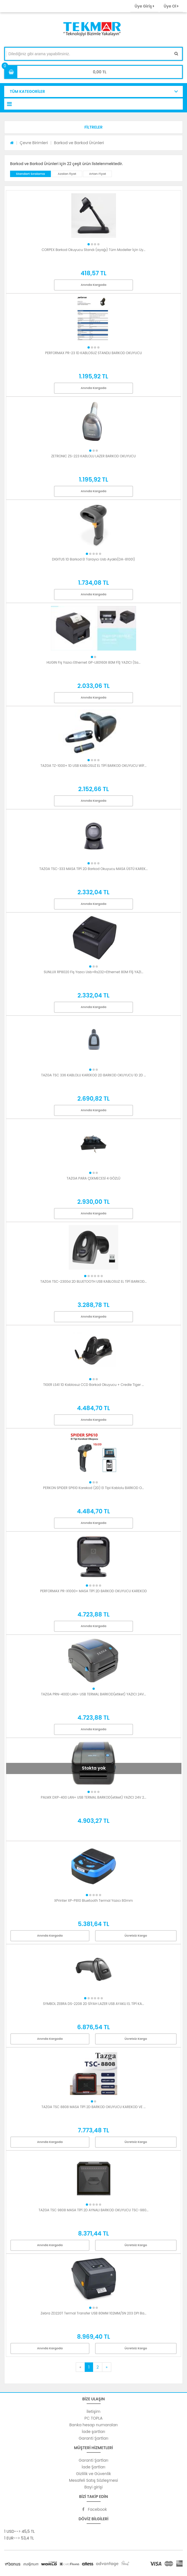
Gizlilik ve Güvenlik (93, 2473)
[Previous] (80, 2367)
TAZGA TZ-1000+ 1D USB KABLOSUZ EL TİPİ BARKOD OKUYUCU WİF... (93, 765)
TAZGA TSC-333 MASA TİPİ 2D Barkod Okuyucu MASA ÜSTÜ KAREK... (93, 868)
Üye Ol (171, 6)
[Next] (106, 2367)
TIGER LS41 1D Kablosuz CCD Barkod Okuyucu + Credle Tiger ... (93, 1384)
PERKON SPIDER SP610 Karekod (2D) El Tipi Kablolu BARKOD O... (93, 1487)
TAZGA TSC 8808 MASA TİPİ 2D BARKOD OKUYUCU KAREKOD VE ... (93, 2106)
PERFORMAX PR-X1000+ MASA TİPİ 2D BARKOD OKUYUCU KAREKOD (93, 1591)
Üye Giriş (144, 6)
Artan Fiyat (97, 173)
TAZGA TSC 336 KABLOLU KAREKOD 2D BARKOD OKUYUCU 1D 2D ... (93, 1075)
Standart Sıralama (30, 173)
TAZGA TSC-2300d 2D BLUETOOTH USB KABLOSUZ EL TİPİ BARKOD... (93, 1281)
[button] (93, 127)
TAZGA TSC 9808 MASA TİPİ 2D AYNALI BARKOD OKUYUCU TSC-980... (93, 2210)
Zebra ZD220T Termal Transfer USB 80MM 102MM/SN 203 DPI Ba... (93, 2313)
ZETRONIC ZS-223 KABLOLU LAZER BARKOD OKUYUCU (93, 456)
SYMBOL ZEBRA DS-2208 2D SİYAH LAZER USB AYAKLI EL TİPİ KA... (93, 2003)
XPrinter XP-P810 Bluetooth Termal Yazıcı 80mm (93, 1900)
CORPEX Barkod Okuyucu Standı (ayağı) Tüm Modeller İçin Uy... (93, 249)
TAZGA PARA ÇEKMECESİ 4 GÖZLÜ (93, 1178)
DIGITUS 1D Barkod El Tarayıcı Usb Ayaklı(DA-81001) (93, 559)
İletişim (93, 2411)
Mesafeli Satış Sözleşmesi (93, 2480)
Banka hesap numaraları (93, 2425)
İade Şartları (93, 2467)
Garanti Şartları (93, 2438)
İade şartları (93, 2431)
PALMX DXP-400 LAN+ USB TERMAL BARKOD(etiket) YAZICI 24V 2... (93, 1797)
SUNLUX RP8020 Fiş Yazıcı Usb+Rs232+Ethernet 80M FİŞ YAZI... (93, 972)
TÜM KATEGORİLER (27, 91)
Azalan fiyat (67, 173)
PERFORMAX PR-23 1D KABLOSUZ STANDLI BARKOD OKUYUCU (93, 353)
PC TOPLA (93, 2418)
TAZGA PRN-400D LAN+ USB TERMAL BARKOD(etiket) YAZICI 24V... (93, 1694)
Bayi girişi (93, 2487)
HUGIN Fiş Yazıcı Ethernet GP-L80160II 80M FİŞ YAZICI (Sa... (94, 662)
